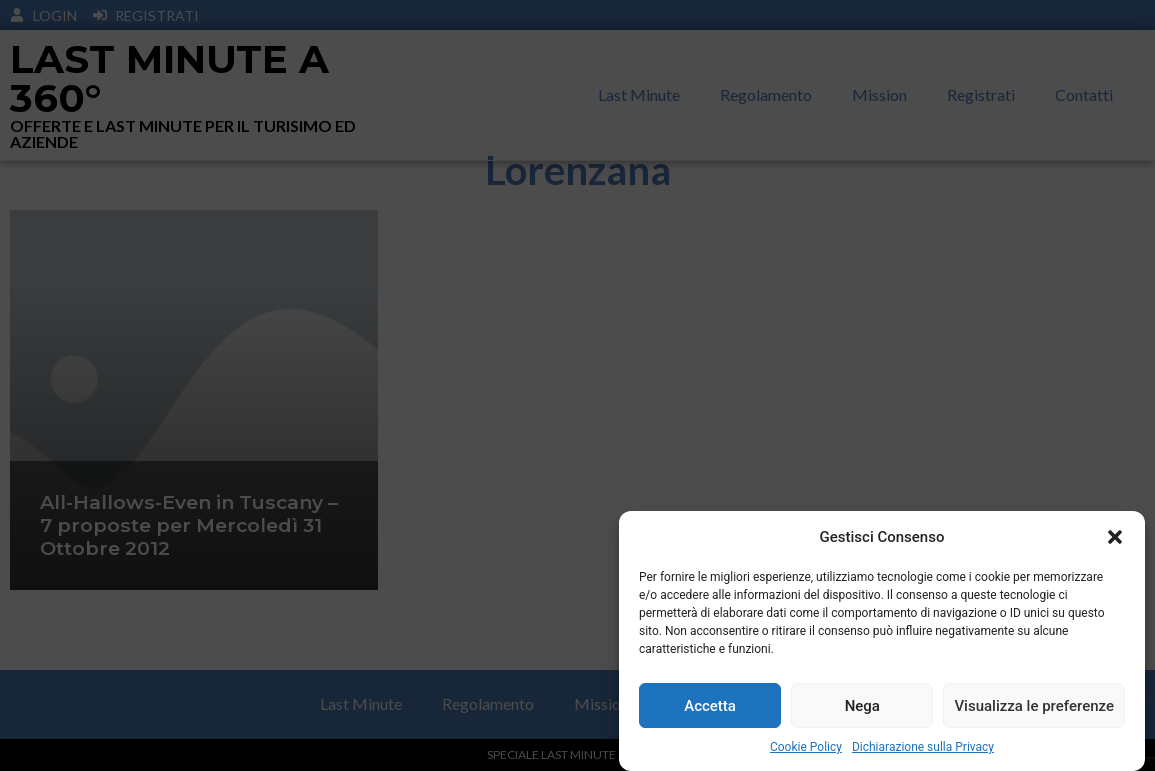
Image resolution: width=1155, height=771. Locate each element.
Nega (862, 706)
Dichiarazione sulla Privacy (923, 747)
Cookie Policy (806, 747)
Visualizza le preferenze (1034, 706)
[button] (1115, 537)
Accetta (710, 706)
